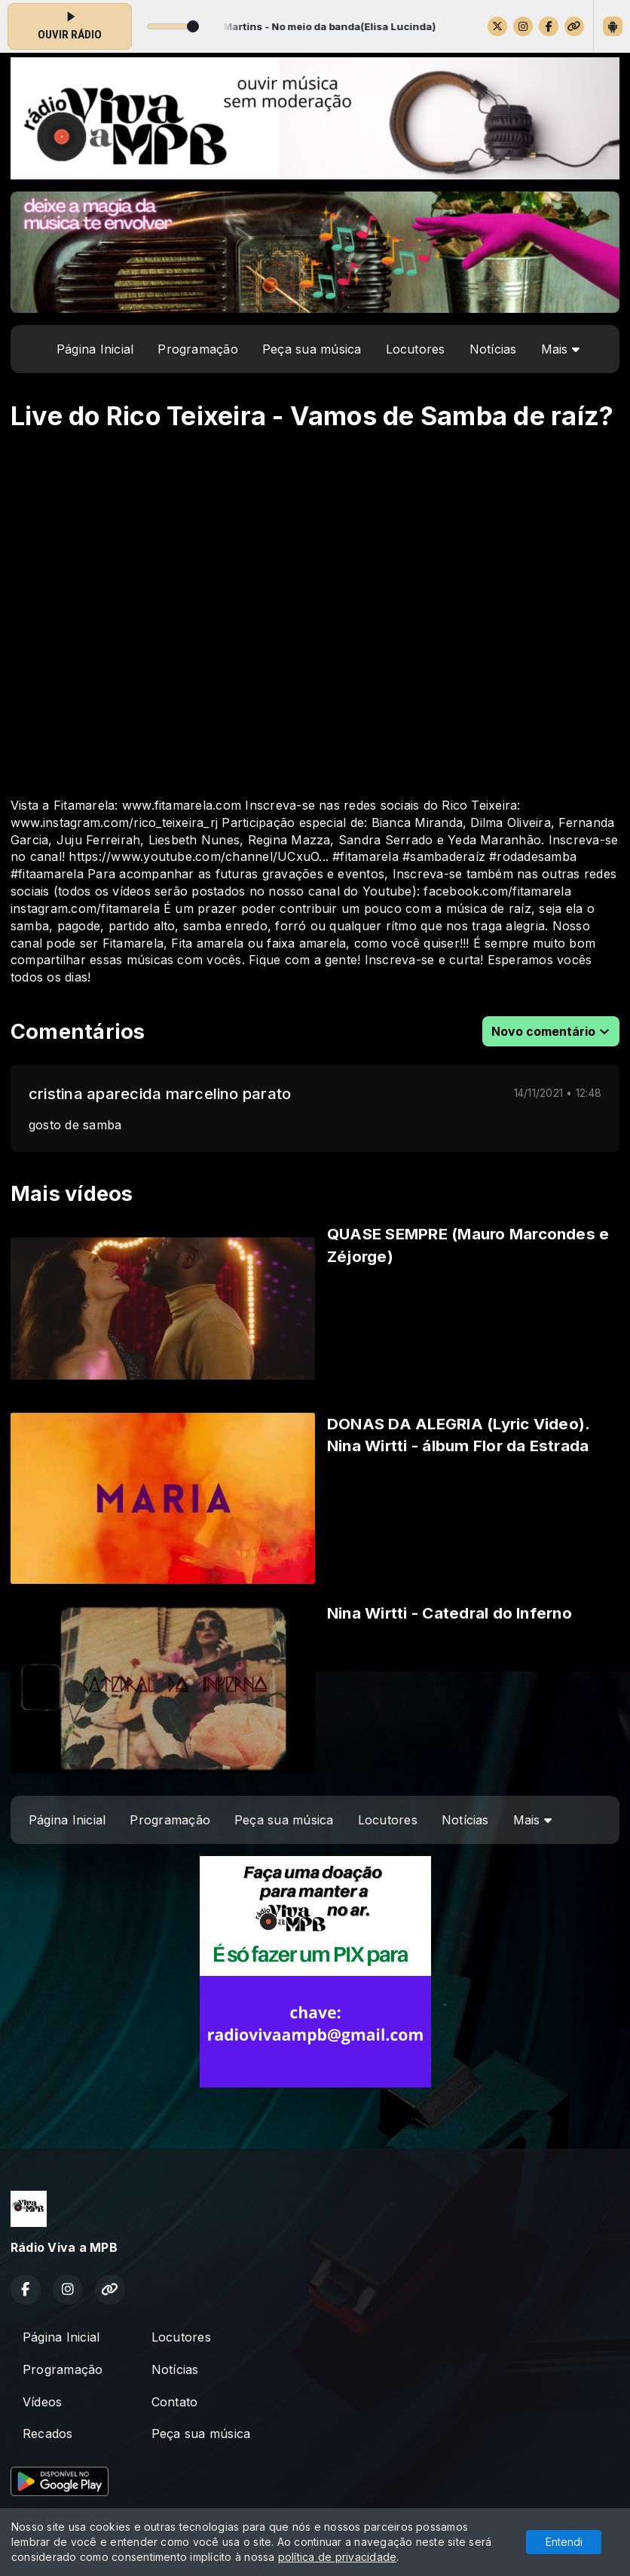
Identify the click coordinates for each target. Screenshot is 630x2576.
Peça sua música (312, 349)
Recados (48, 2433)
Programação (198, 349)
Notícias (493, 349)
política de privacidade (337, 2556)
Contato (174, 2401)
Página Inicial (95, 349)
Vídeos (42, 2401)
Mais (560, 349)
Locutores (415, 349)
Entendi (564, 2541)
